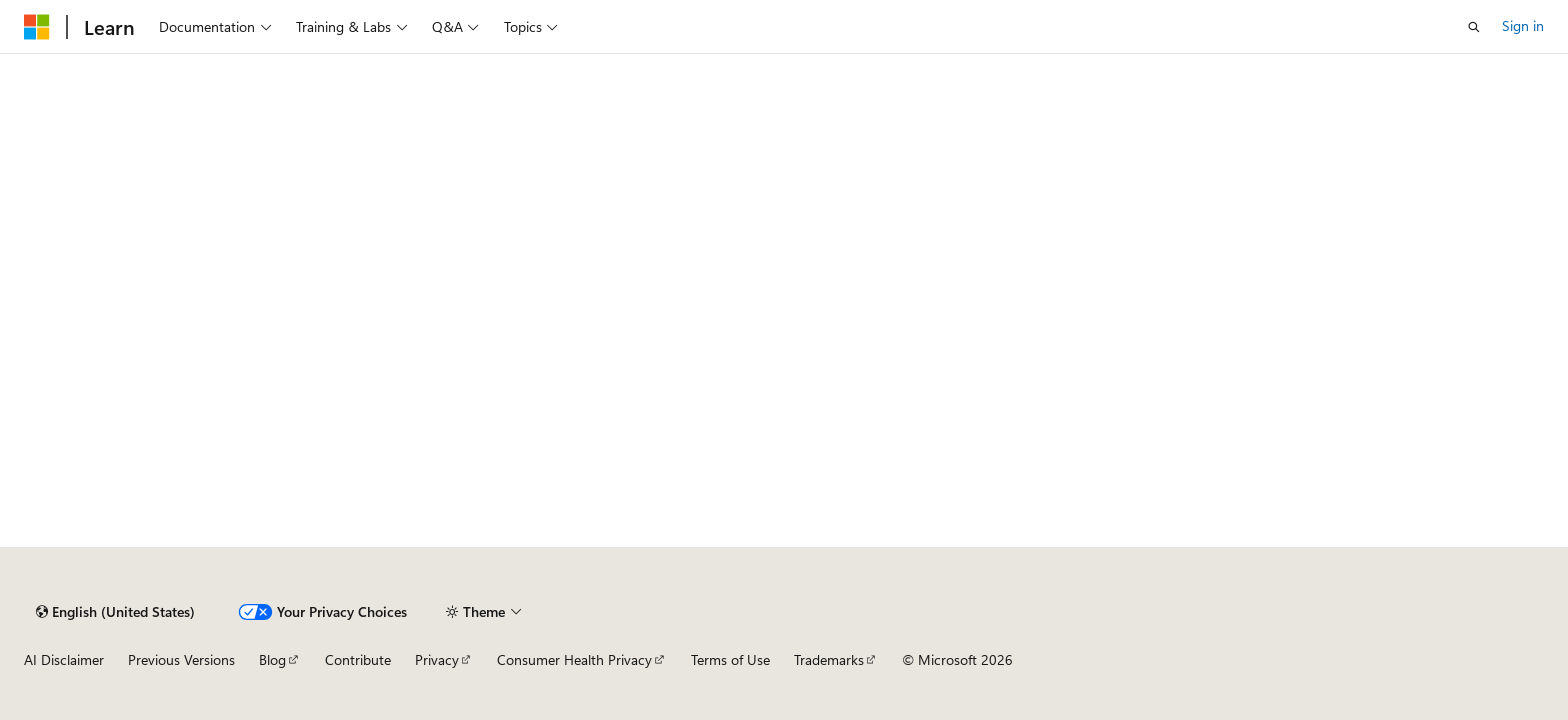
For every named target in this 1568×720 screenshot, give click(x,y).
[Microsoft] (37, 27)
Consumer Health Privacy (574, 659)
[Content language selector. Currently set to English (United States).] (115, 612)
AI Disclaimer (64, 659)
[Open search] (1474, 27)
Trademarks (829, 659)
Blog (272, 659)
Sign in (1523, 25)
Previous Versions (181, 659)
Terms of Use (730, 659)
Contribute (358, 659)
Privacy (437, 659)
